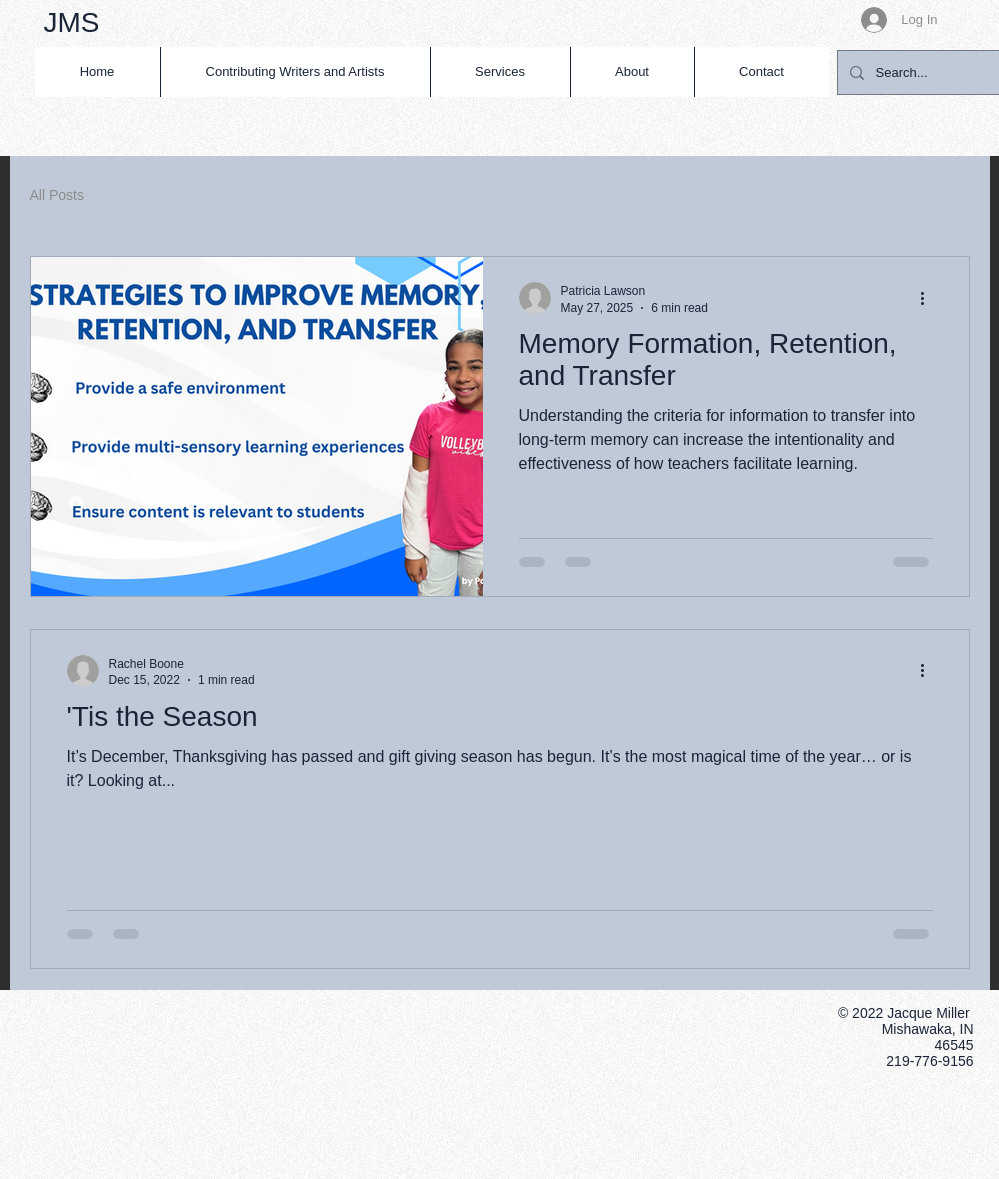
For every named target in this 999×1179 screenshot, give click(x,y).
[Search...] (921, 72)
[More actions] (930, 298)
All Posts (57, 195)
